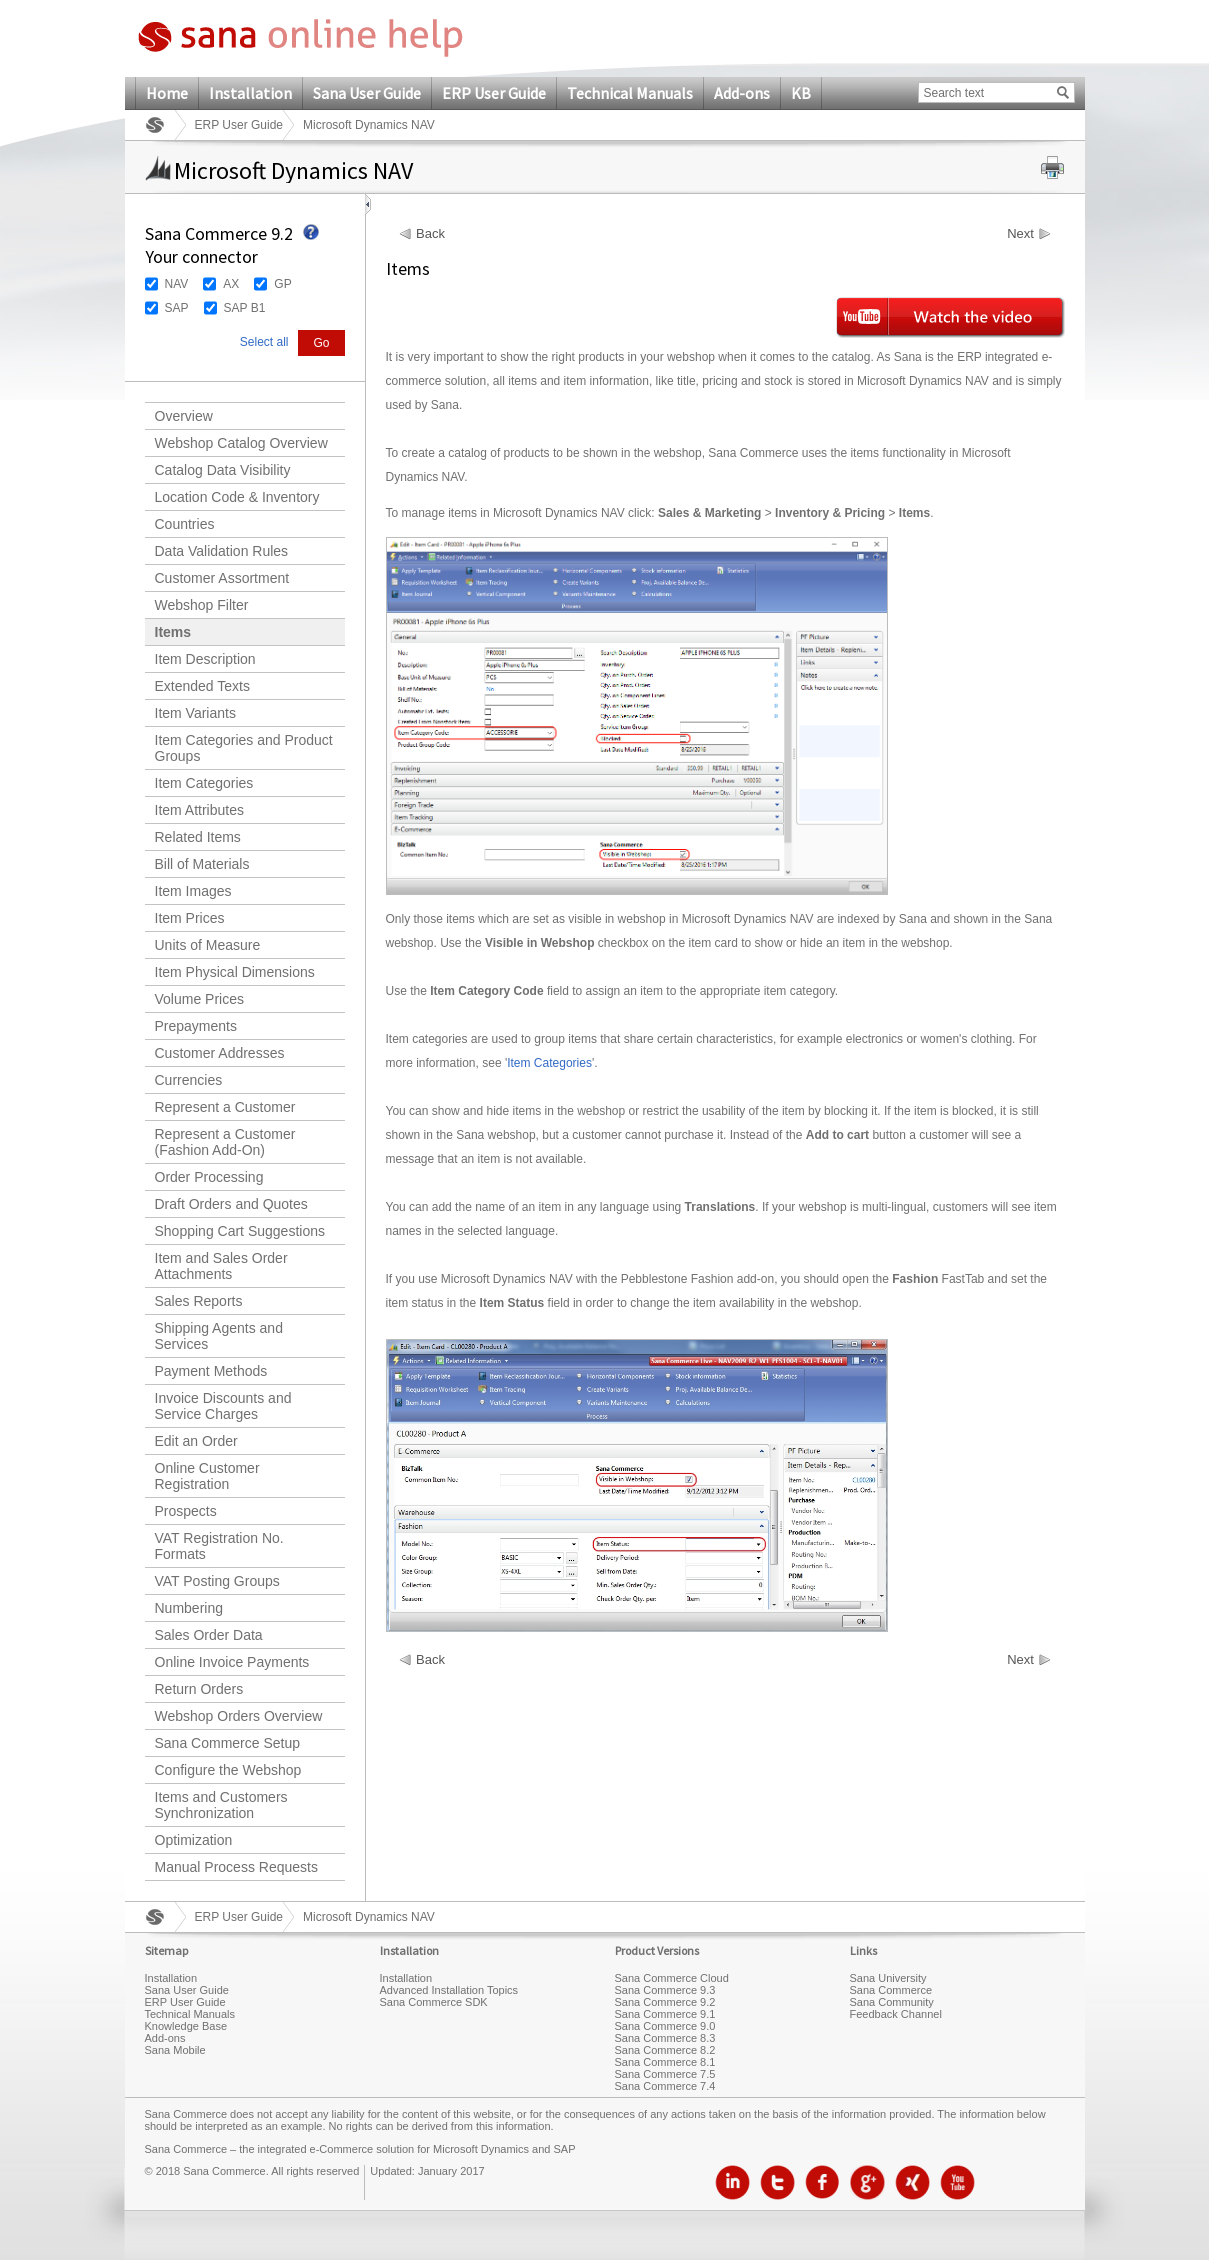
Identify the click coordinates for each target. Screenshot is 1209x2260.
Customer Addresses (220, 1053)
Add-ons (742, 93)
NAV (177, 284)
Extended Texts (202, 686)
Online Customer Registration (207, 1476)
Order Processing (209, 1177)
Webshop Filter (202, 605)
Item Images (193, 891)
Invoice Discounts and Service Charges (223, 1406)
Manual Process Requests (236, 1867)
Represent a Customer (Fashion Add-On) (225, 1142)
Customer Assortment (222, 578)
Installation (250, 93)
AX (231, 284)
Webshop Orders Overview (239, 1716)
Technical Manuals (630, 93)
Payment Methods (211, 1371)
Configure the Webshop (228, 1770)
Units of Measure (208, 945)
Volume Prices (199, 999)
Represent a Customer (225, 1107)
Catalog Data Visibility (223, 470)
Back (430, 234)
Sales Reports (199, 1301)
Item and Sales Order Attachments (221, 1266)
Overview (184, 416)
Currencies (189, 1080)
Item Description (205, 659)
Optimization (194, 1840)
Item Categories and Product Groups (244, 748)
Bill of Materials (202, 864)
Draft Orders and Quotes (231, 1204)
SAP (177, 308)
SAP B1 (245, 308)
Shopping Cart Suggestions (240, 1231)
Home (167, 93)
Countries (185, 524)
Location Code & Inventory (237, 497)
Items (173, 632)
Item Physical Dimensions (235, 972)
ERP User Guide (494, 93)
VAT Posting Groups (217, 1581)
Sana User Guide (367, 93)
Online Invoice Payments (232, 1662)
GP (282, 284)
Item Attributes (199, 810)
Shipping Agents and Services (219, 1336)
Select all (264, 342)
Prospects (186, 1511)
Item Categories (204, 783)
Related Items (198, 837)
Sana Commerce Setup (228, 1743)
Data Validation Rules (222, 551)
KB (801, 93)
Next (1020, 234)
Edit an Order (196, 1441)
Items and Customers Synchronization (221, 1805)
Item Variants (195, 713)
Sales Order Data (209, 1635)
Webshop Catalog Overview (241, 443)
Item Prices (190, 918)
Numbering (189, 1608)
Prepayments (196, 1026)
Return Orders (199, 1689)
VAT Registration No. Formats (219, 1546)
